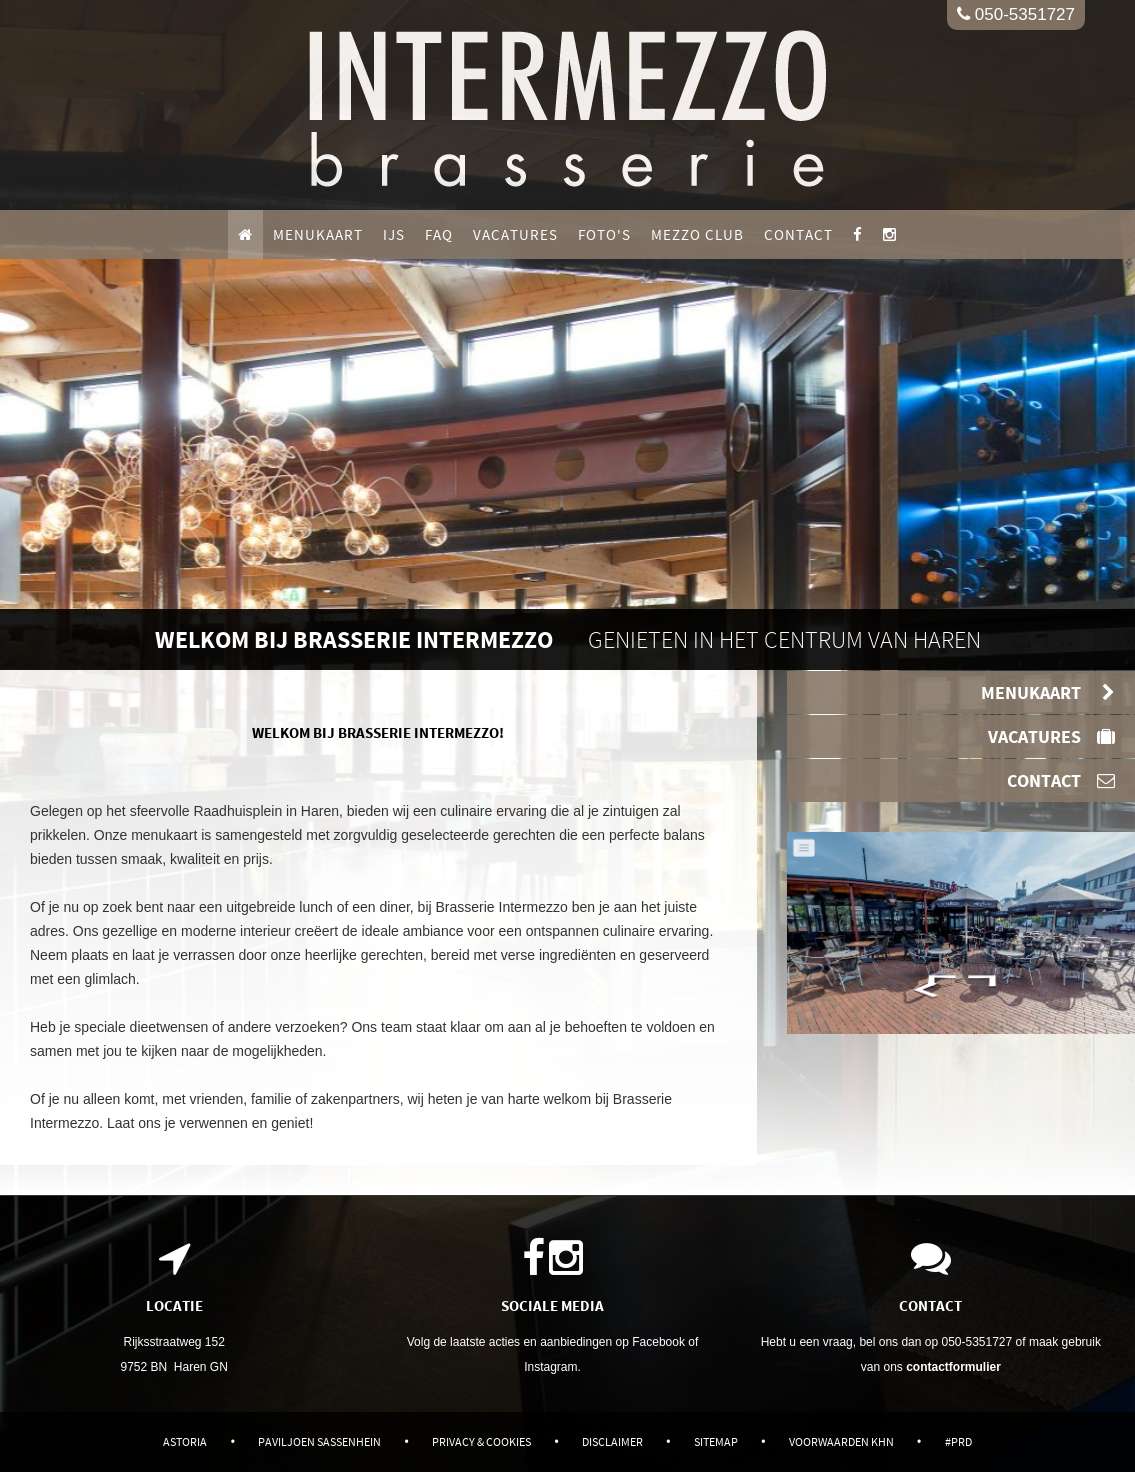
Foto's (604, 234)
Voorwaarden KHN (841, 1441)
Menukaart (318, 234)
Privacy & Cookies (481, 1441)
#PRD (958, 1441)
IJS (394, 234)
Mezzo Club (697, 234)
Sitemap (716, 1441)
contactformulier (953, 1367)
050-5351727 (1016, 14)
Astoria (185, 1441)
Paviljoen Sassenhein (319, 1441)
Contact (798, 234)
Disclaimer (612, 1441)
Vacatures (515, 234)
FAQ (439, 234)
